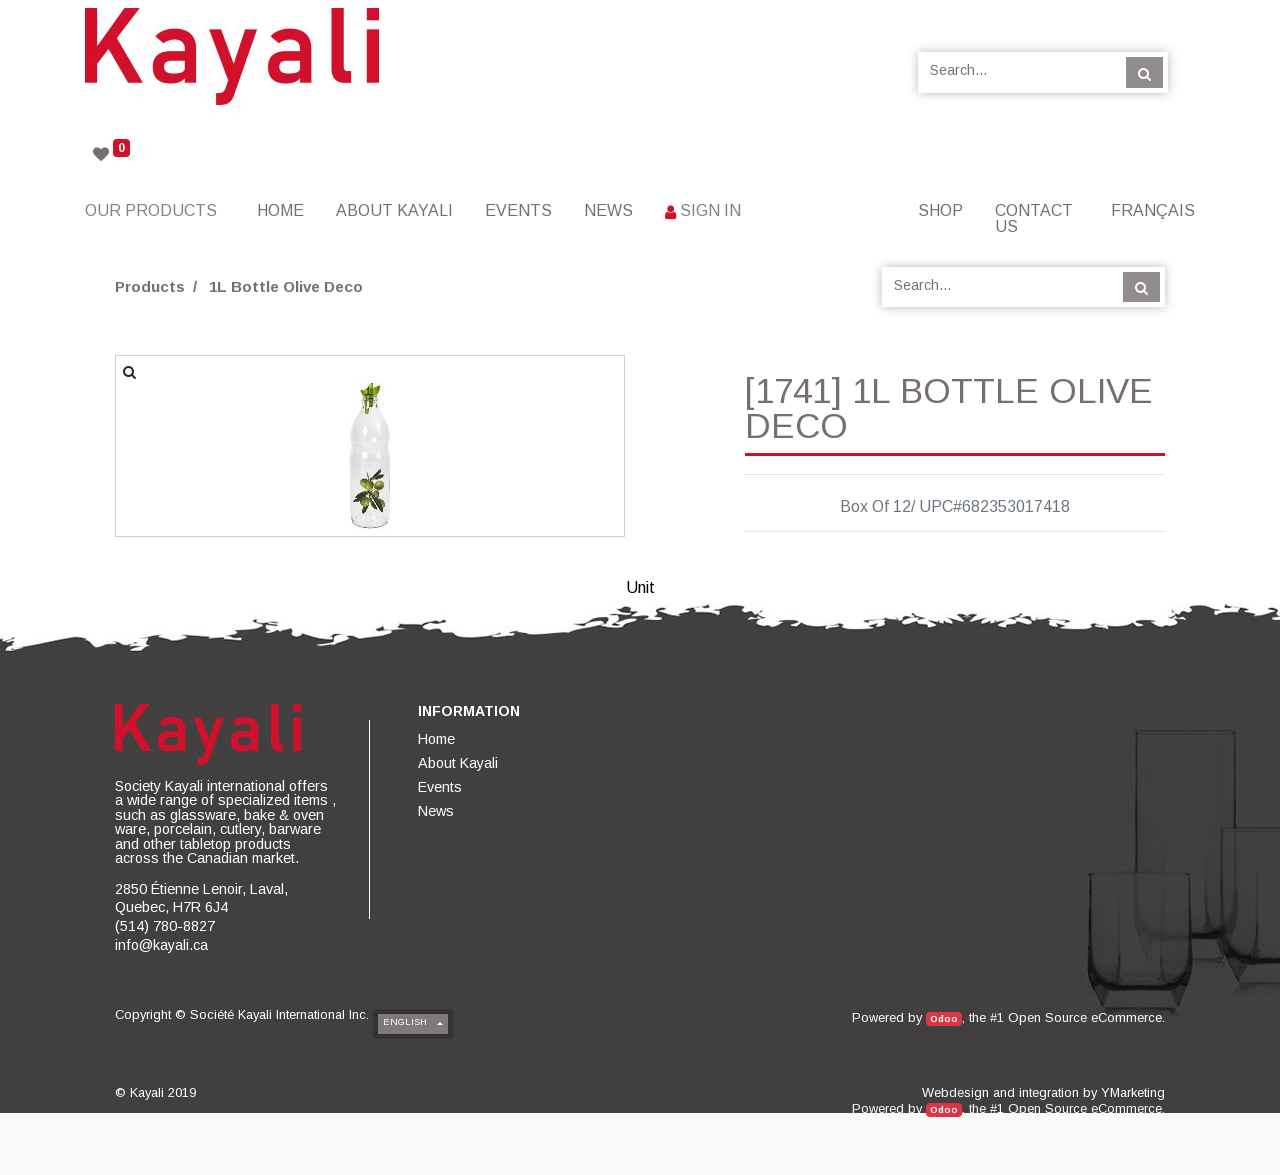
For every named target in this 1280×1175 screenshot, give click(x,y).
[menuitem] (280, 210)
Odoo (944, 1018)
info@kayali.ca (161, 945)
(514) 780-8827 (165, 926)
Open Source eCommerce (1085, 1017)
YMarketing (1133, 1092)
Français (1153, 210)
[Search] (1144, 72)
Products (150, 286)
